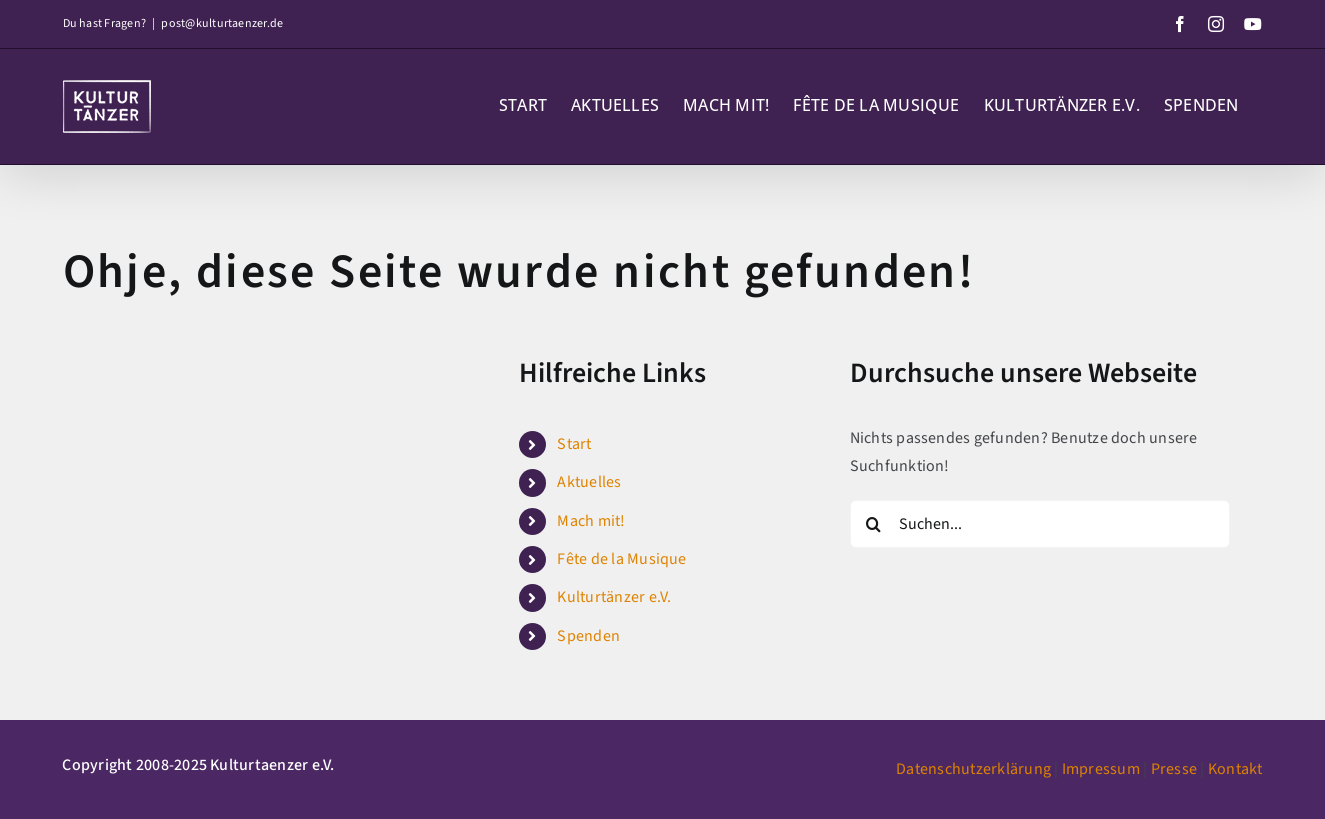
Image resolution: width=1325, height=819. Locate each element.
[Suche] (874, 524)
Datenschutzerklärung (973, 769)
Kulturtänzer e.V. (614, 597)
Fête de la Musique (621, 559)
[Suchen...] (1040, 524)
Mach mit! (591, 521)
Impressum (1101, 769)
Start (574, 444)
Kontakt (1235, 769)
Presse (1174, 769)
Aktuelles (589, 482)
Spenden (588, 636)
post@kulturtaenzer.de (222, 23)
